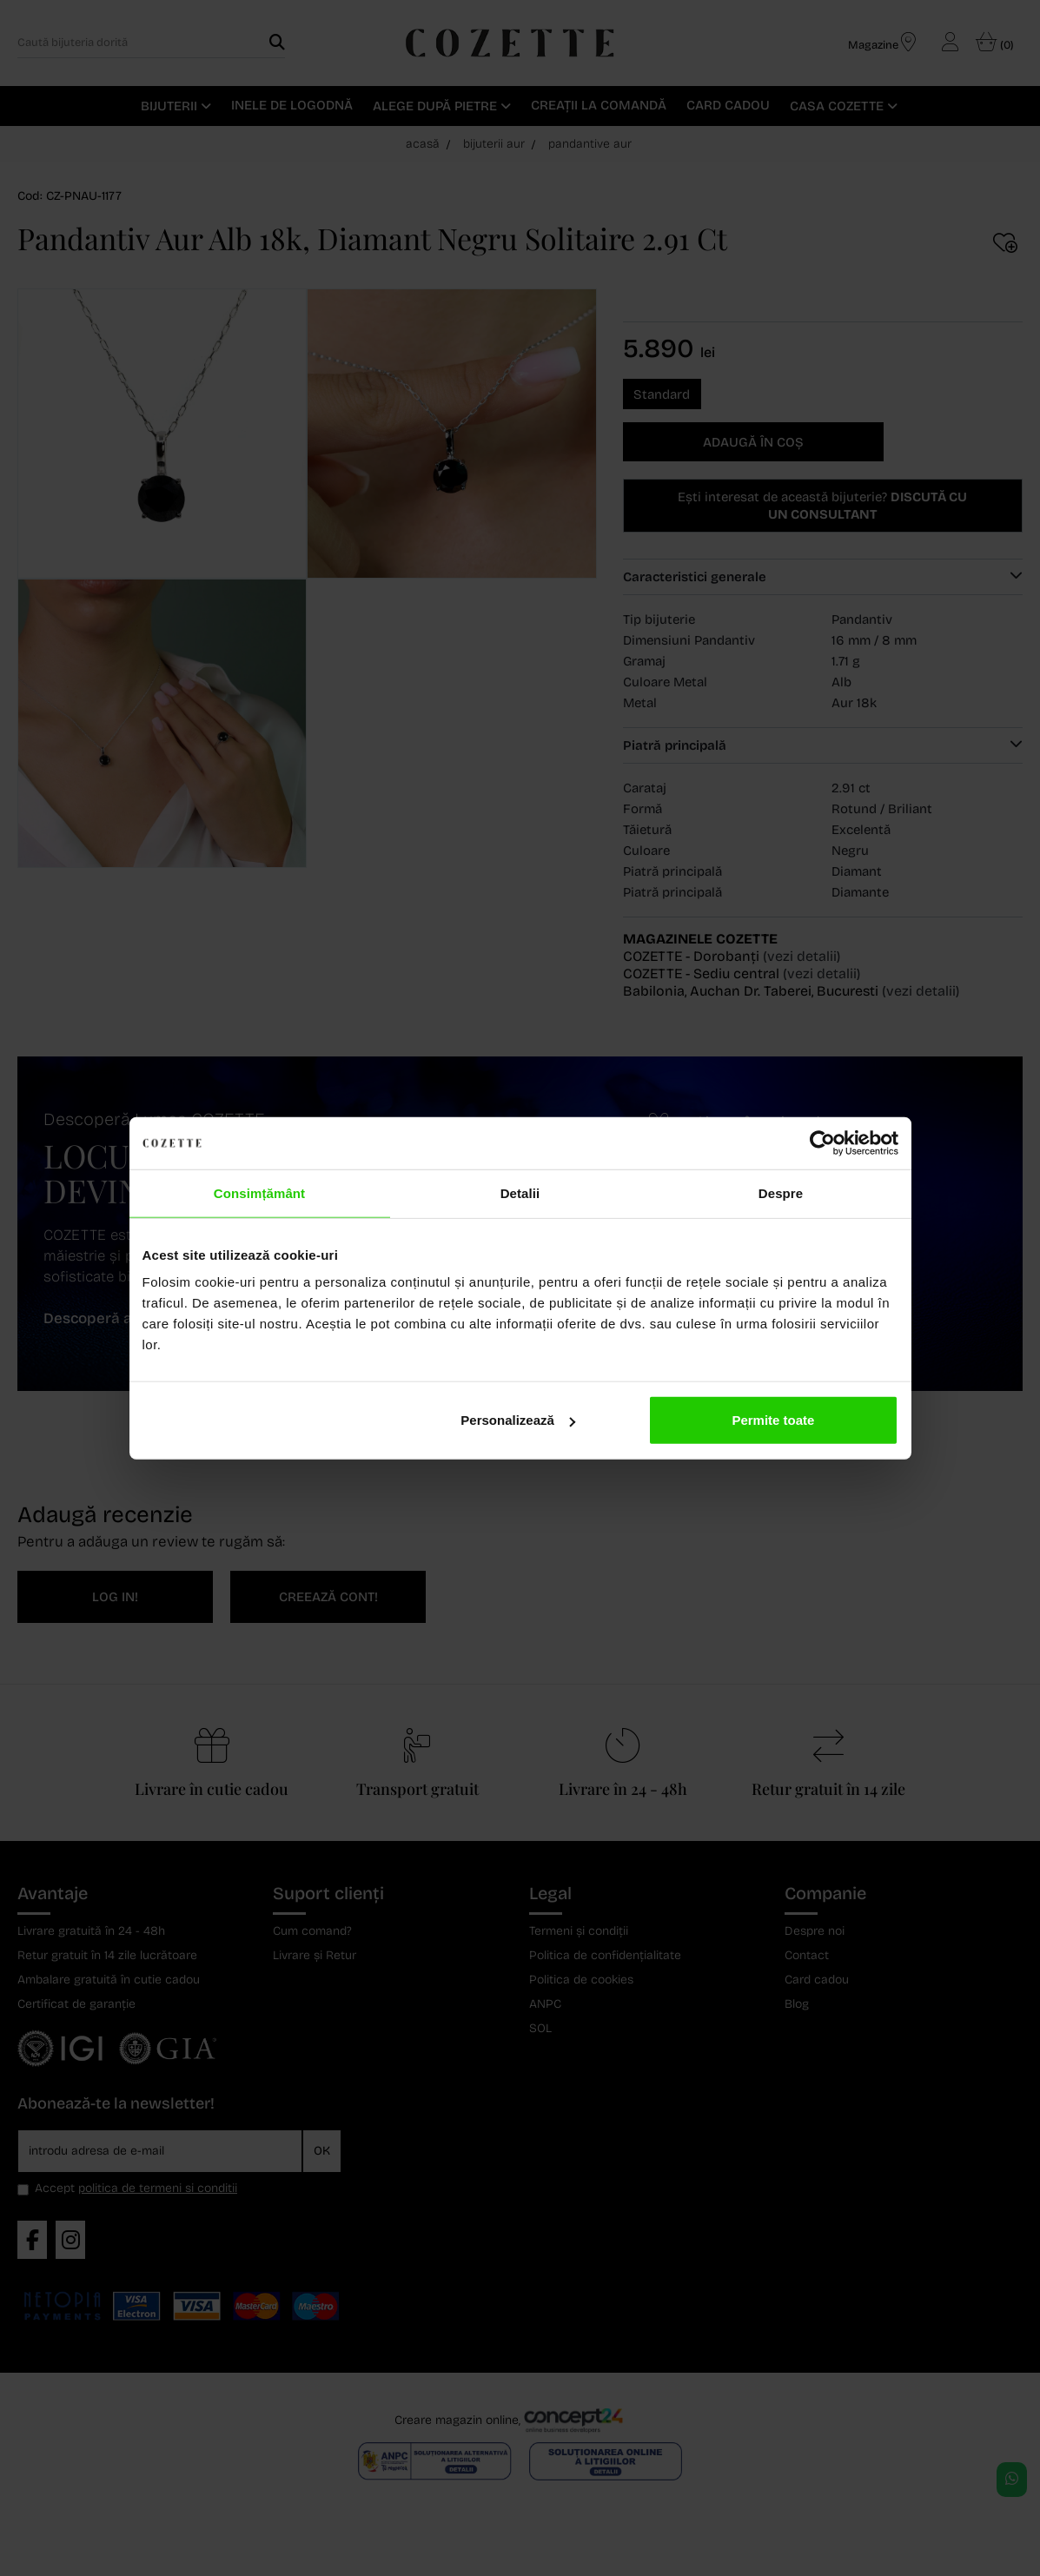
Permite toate (773, 1420)
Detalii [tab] (520, 1192)
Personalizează (517, 1420)
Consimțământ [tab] (259, 1192)
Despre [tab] (780, 1192)
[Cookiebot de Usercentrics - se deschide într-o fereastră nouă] (822, 1142)
